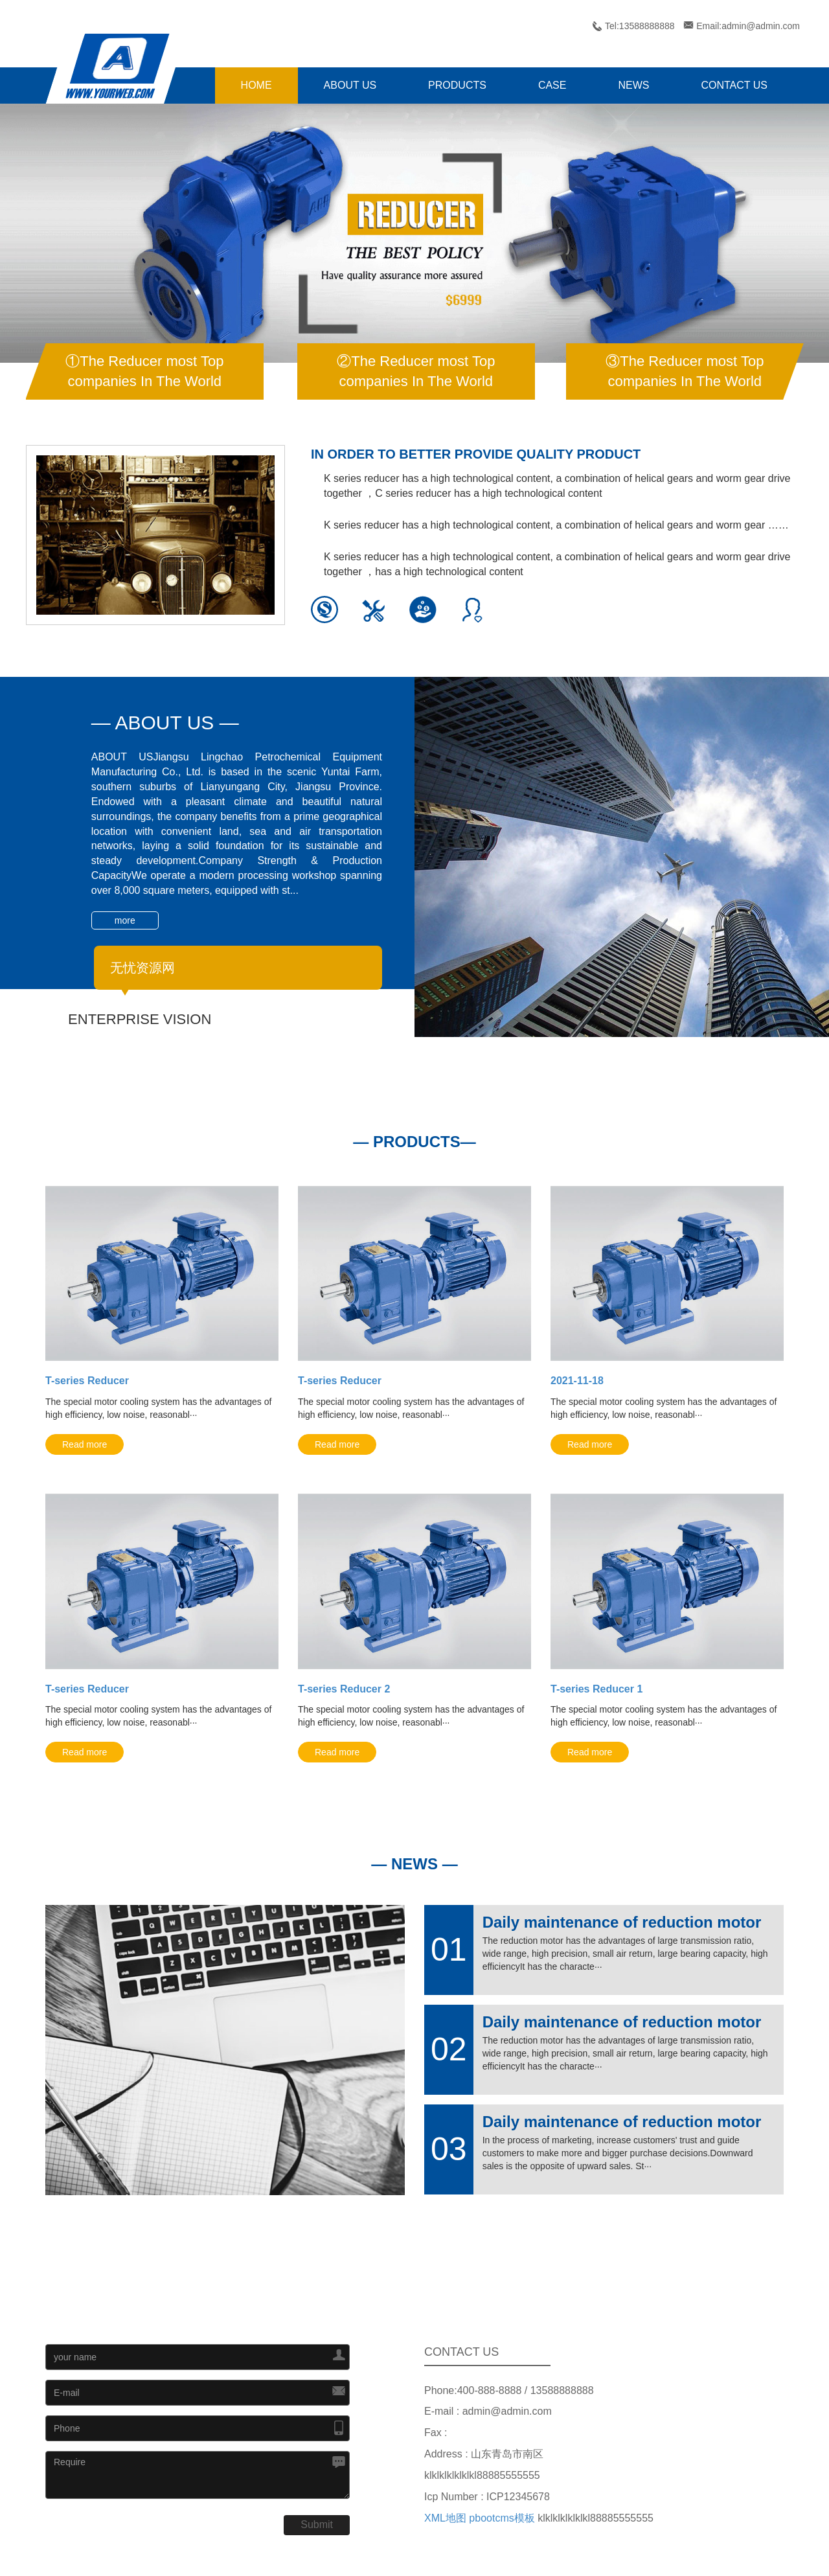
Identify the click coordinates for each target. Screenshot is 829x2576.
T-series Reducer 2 (344, 1688)
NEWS (633, 85)
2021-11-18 (577, 1380)
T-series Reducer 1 (596, 1688)
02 (449, 2049)
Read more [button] (84, 1444)
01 (449, 1950)
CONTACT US (734, 85)
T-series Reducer (87, 1380)
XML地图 (445, 2518)
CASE (552, 85)
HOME (256, 85)
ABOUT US (350, 85)
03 (449, 2149)
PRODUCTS (457, 85)
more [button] (125, 920)
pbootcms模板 (501, 2518)
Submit (317, 2524)
